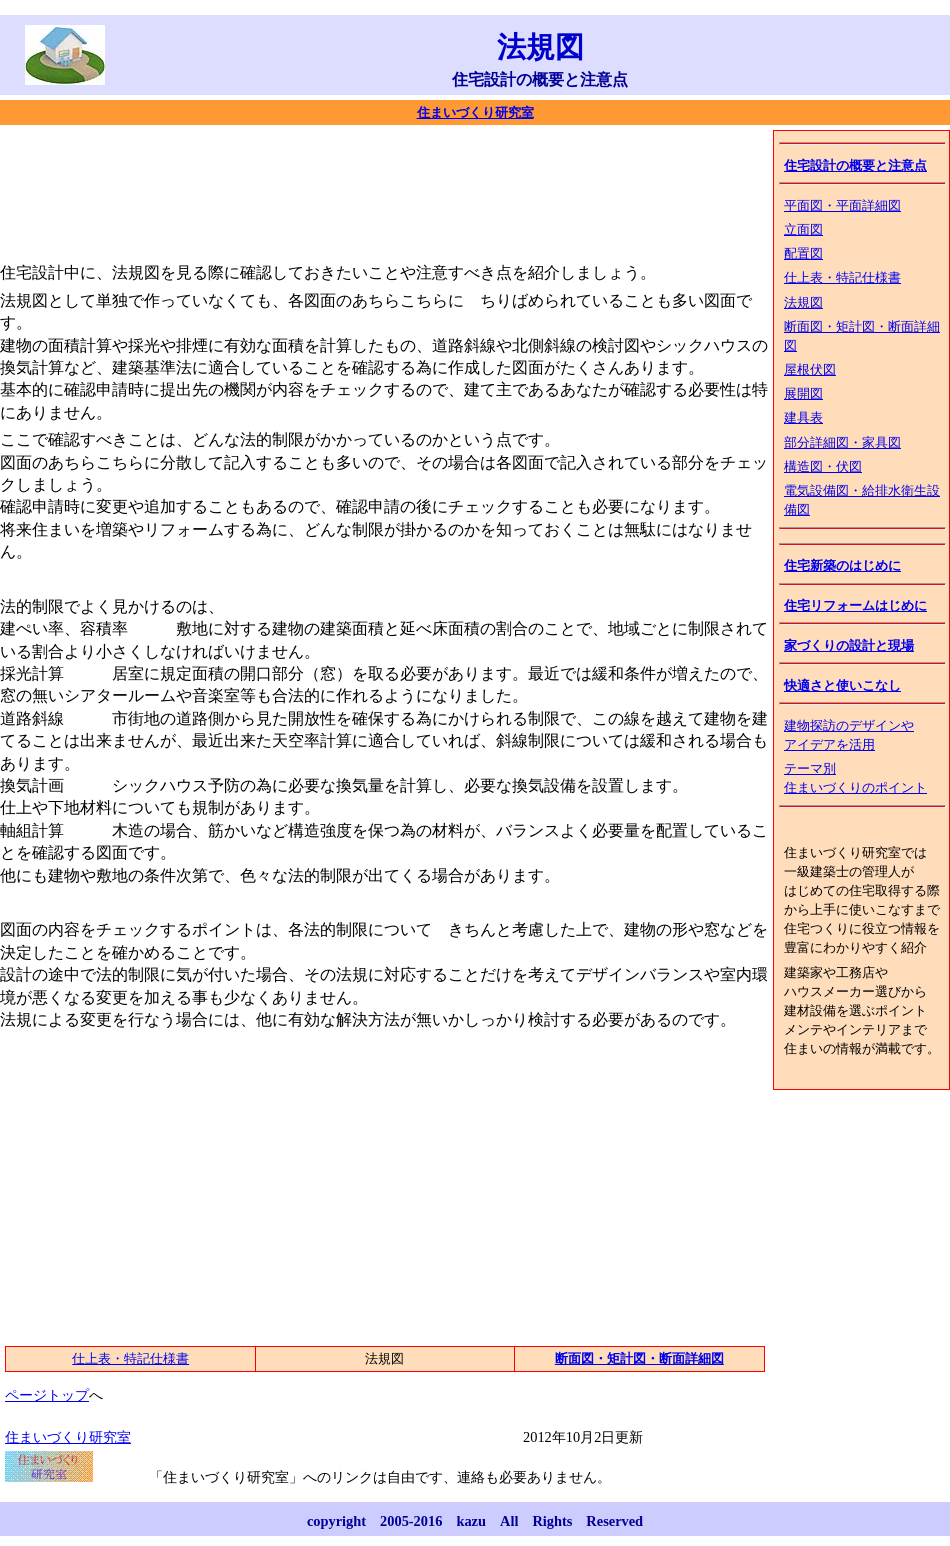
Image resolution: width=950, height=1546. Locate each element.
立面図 (803, 230)
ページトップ (47, 1395)
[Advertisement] (364, 190)
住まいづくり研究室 (475, 113)
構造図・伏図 (823, 467)
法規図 (803, 303)
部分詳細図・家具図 (842, 443)
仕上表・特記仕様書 (842, 278)
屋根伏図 (810, 370)
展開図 (803, 394)
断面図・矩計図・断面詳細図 (639, 1358)
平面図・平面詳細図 (842, 206)
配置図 (803, 254)
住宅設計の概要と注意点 (855, 166)
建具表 (803, 418)
